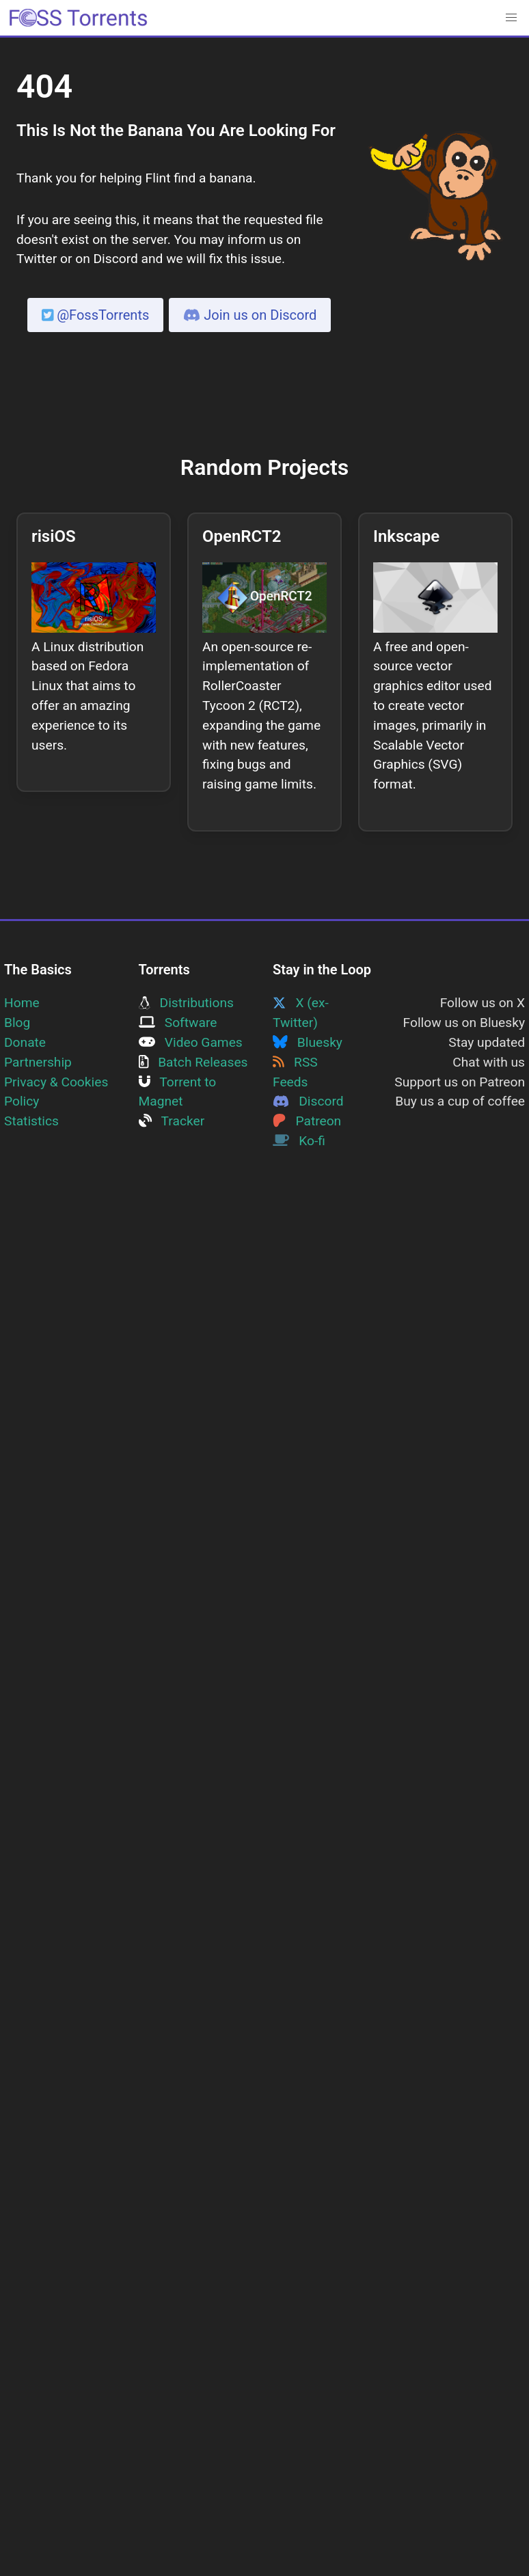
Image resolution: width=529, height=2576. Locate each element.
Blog (17, 1022)
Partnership (38, 1062)
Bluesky (307, 1042)
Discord (308, 1101)
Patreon (307, 1121)
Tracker (172, 1121)
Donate (25, 1042)
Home (22, 1003)
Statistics (31, 1121)
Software (178, 1022)
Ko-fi (299, 1141)
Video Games (191, 1042)
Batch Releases (193, 1062)
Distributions (186, 1003)
